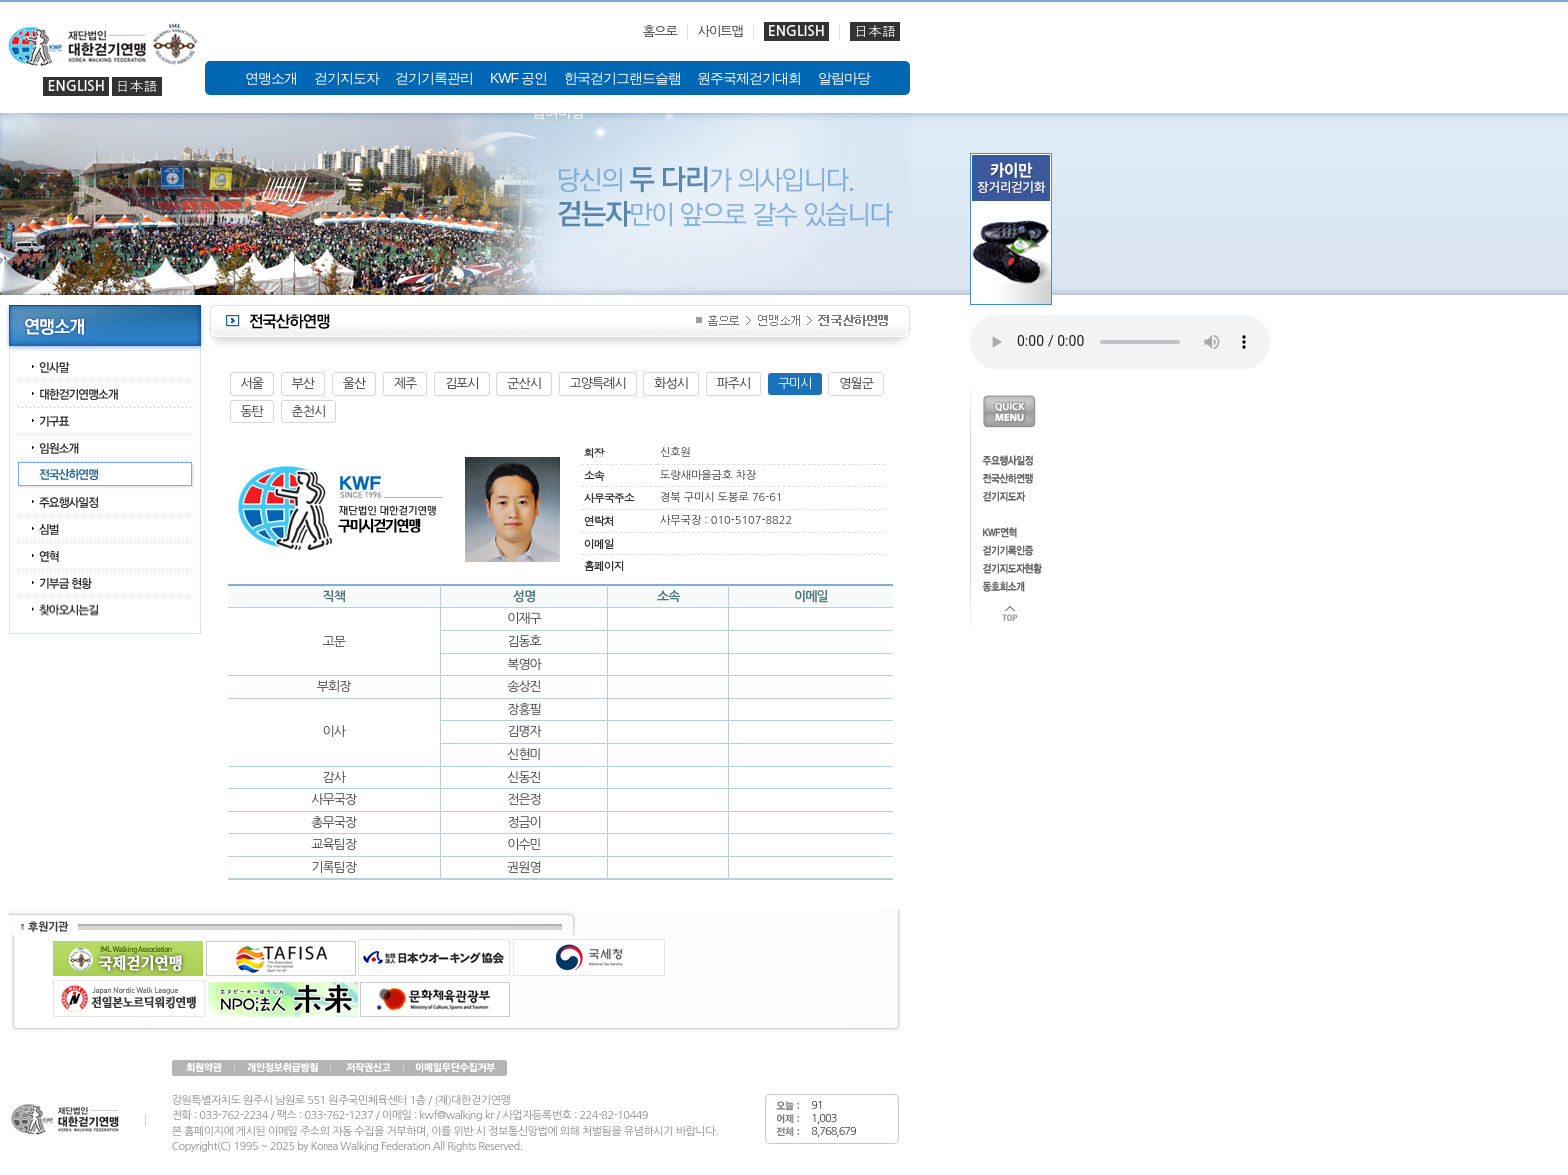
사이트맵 (720, 31)
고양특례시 (598, 383)
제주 (405, 383)
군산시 (524, 383)
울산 (354, 383)
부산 (303, 383)
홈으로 (660, 31)
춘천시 (309, 411)
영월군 (856, 383)
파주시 (734, 383)
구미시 (795, 383)
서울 (252, 383)
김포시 (462, 383)
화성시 (671, 383)
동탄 (252, 411)
